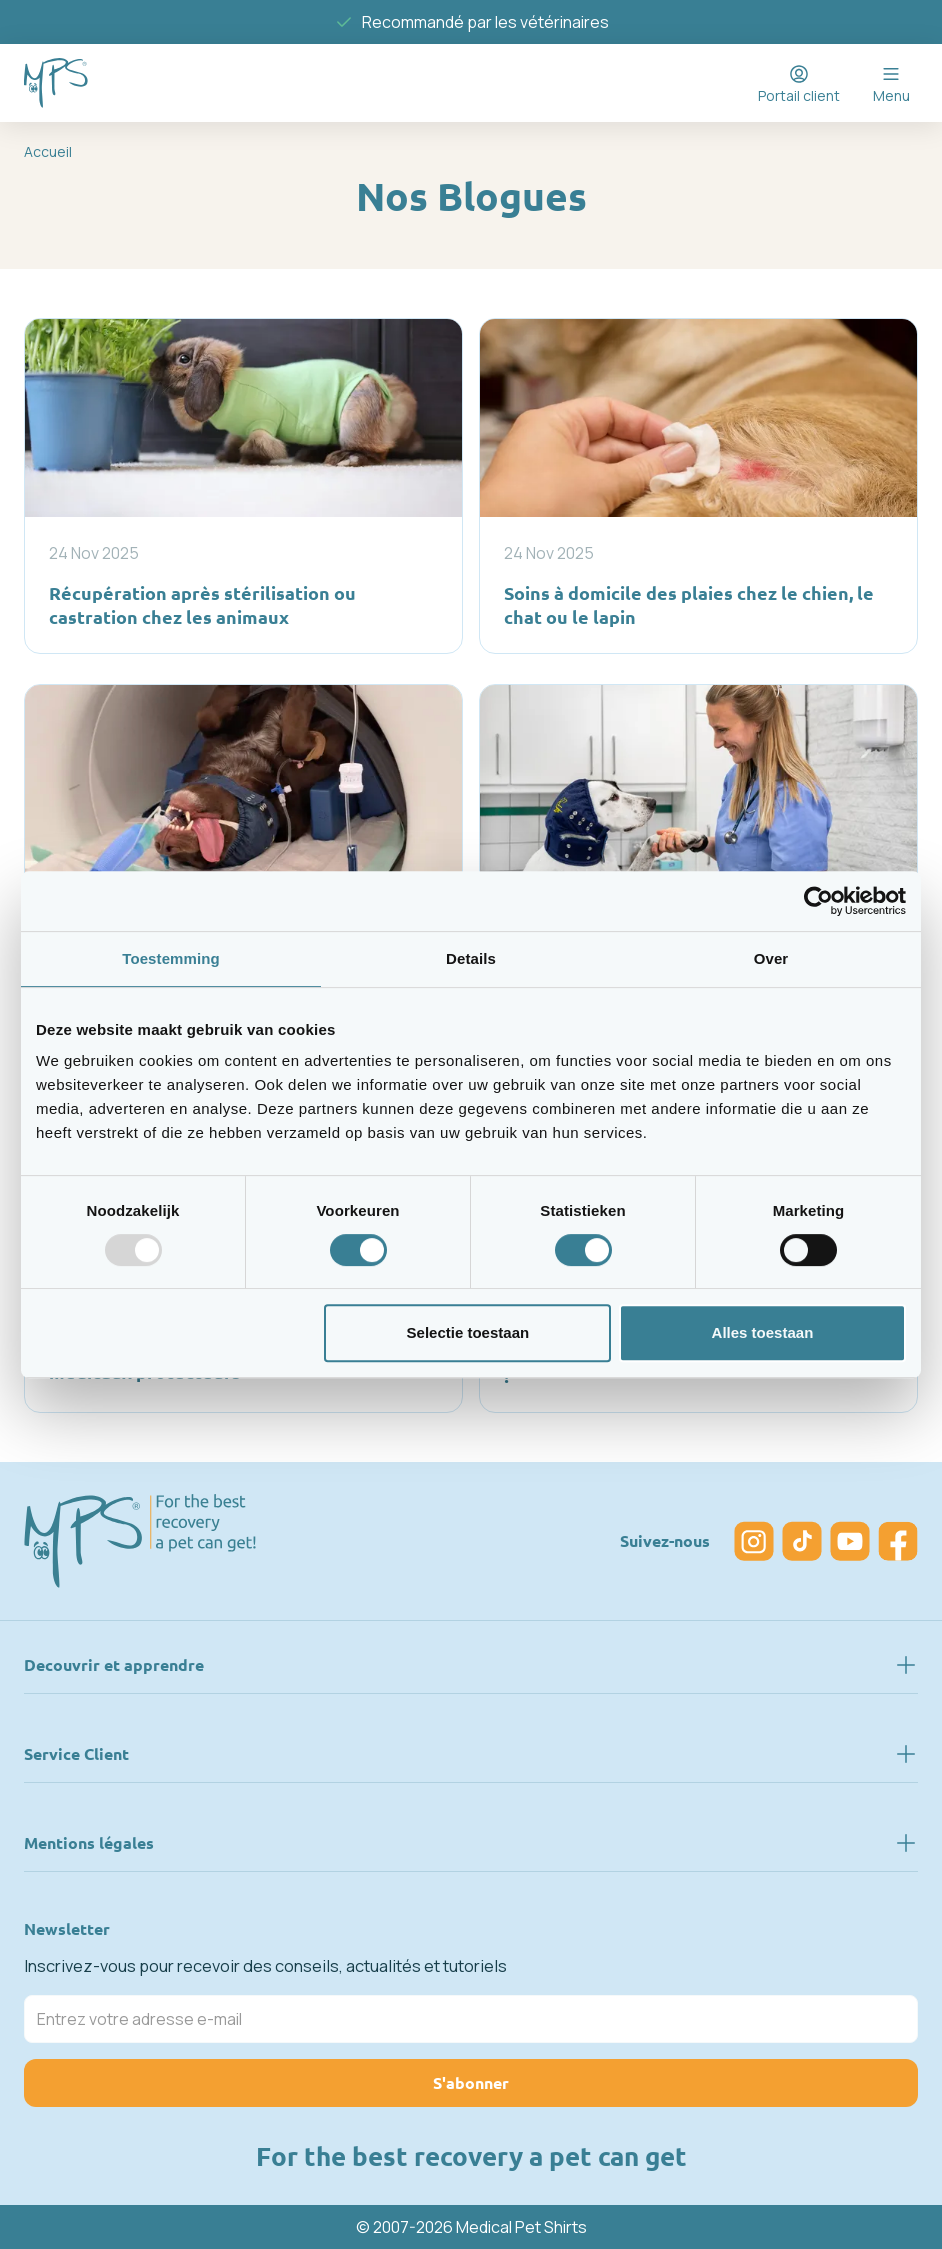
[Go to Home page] (56, 83)
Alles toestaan (763, 1332)
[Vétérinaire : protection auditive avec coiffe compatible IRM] (243, 863)
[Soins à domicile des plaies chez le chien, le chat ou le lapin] (698, 485)
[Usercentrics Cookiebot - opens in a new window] (818, 901)
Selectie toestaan (468, 1332)
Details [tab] (471, 958)
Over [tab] (771, 958)
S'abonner (471, 2082)
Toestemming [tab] (171, 958)
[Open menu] (891, 83)
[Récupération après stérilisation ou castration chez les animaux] (243, 485)
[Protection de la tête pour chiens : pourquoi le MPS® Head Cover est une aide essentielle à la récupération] (698, 863)
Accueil (48, 151)
